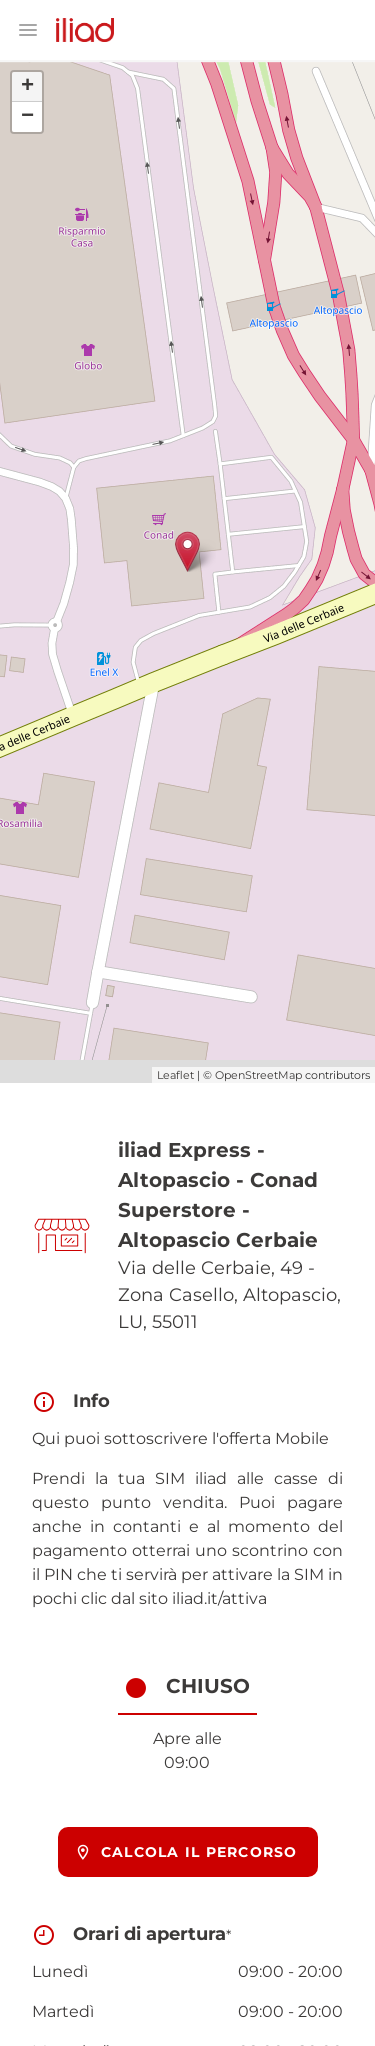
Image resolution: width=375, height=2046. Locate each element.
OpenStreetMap (258, 1075)
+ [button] (27, 87)
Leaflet (175, 1075)
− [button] (27, 117)
